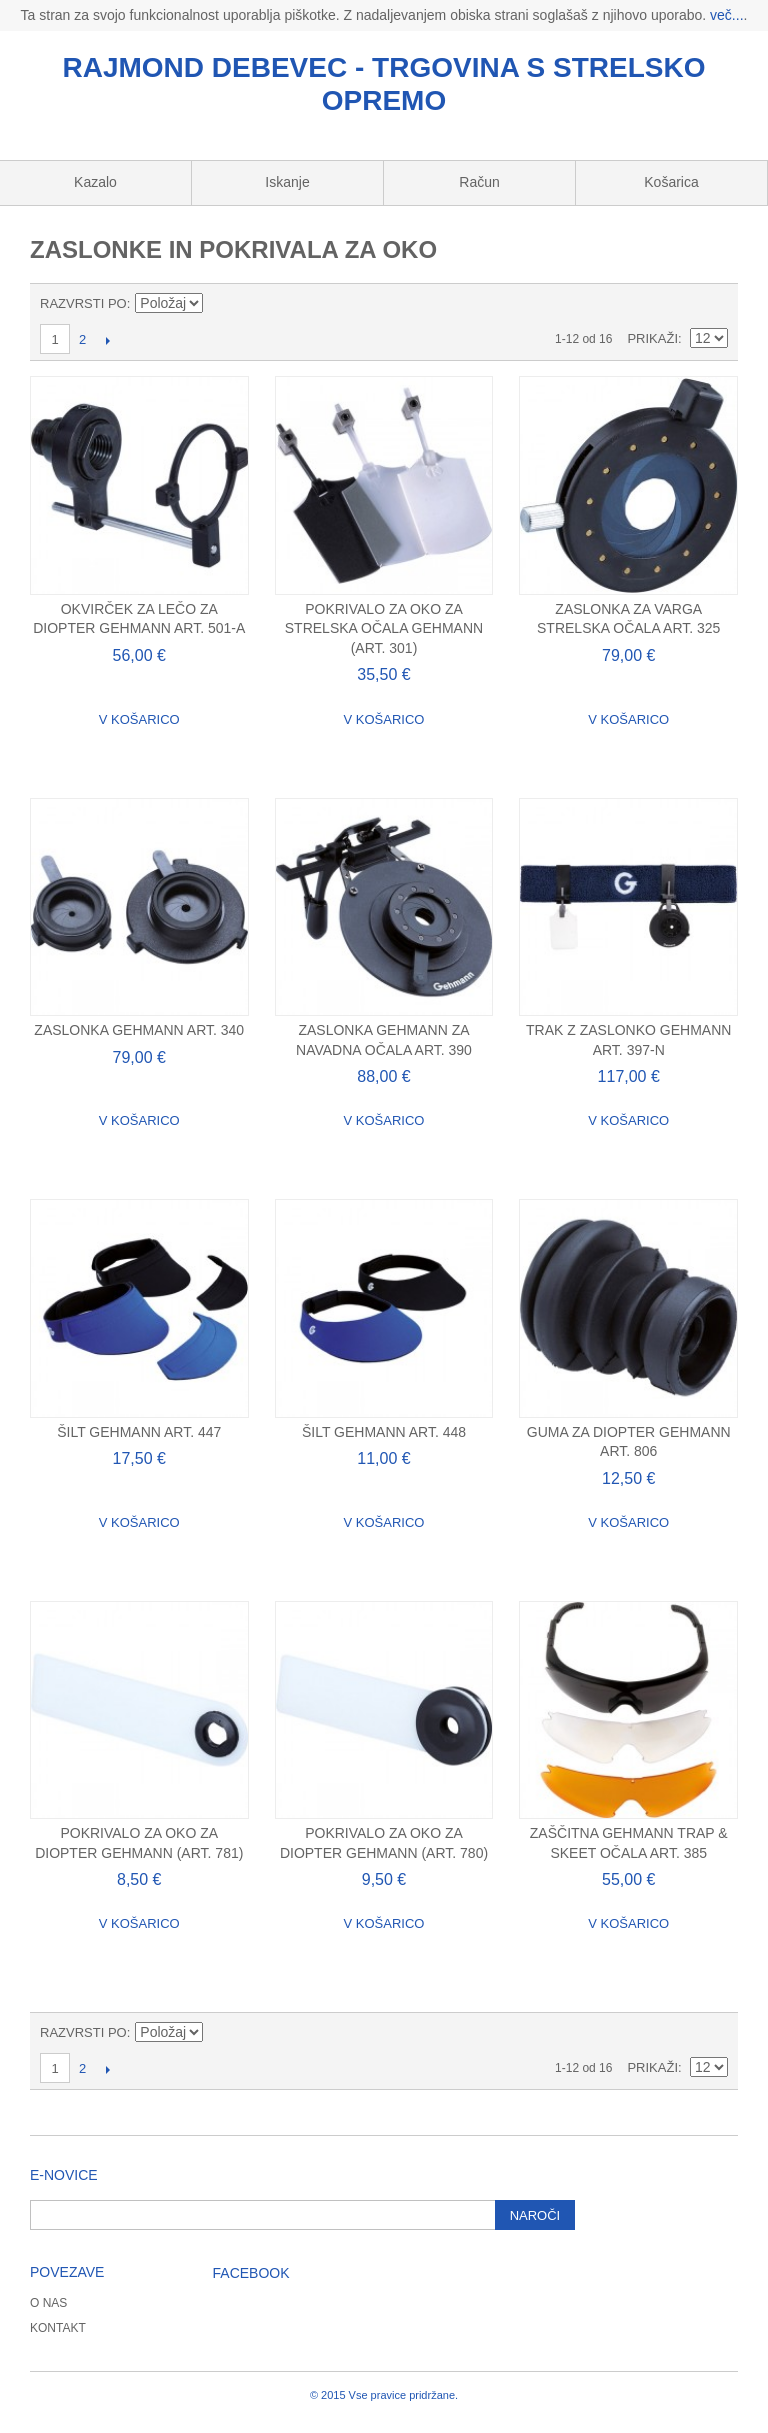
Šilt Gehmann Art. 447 (139, 1432)
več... (726, 15)
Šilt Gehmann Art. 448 (384, 1432)
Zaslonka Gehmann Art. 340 (139, 1030)
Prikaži (652, 338)
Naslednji (107, 340)
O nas (48, 2303)
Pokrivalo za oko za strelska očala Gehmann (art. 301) (384, 628)
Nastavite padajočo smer (222, 304)
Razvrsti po (83, 303)
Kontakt (58, 2328)
